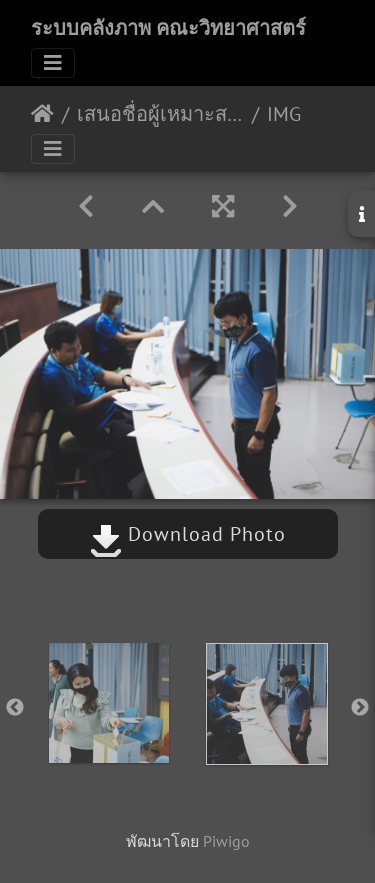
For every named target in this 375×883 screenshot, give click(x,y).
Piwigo (226, 841)
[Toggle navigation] (53, 63)
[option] (109, 703)
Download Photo (188, 534)
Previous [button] (15, 708)
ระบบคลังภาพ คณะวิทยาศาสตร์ (168, 28)
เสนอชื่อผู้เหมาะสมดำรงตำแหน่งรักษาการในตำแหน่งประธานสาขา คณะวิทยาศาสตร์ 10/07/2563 (160, 114)
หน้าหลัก (42, 114)
